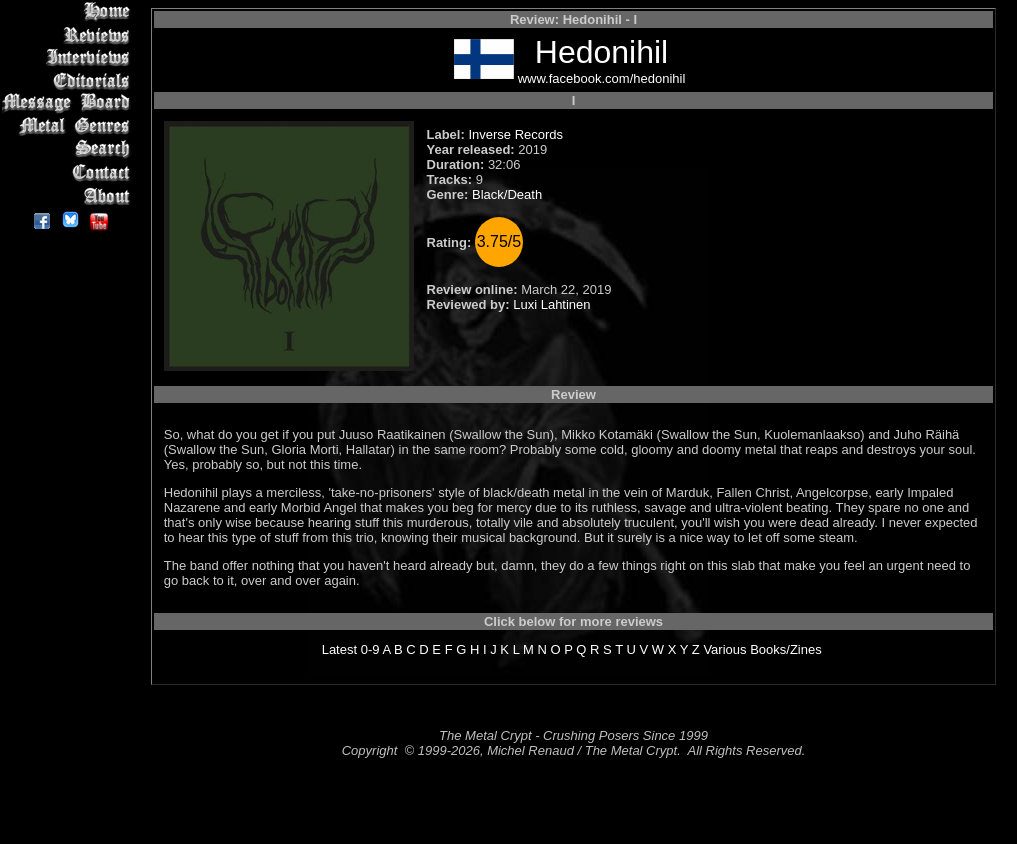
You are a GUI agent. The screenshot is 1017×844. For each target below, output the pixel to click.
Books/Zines (786, 649)
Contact (69, 172)
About (69, 195)
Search (69, 149)
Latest (339, 649)
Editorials (69, 80)
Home (69, 11)
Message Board (69, 103)
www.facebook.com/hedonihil (602, 78)
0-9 (370, 649)
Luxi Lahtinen (551, 304)
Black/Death (507, 194)
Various (724, 649)
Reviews (69, 34)
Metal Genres (69, 126)
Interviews (69, 57)
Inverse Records (515, 134)
